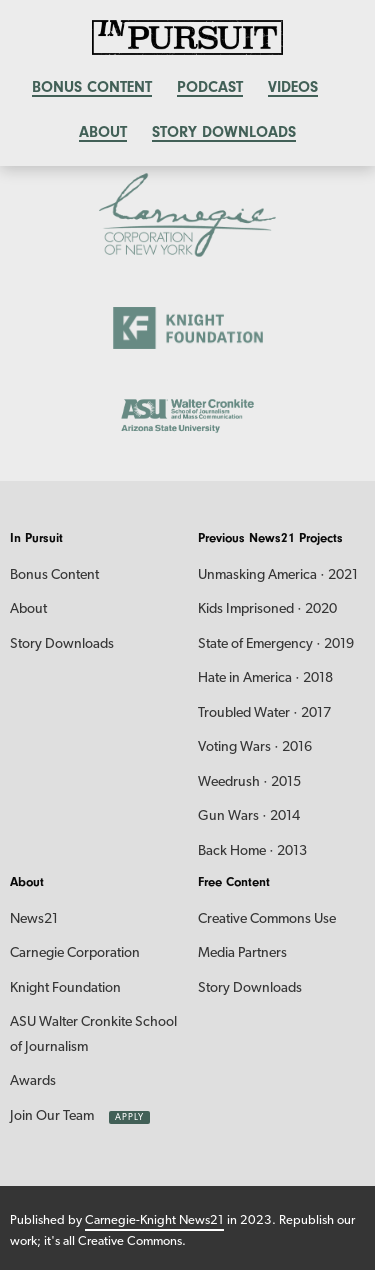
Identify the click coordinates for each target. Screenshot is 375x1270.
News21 (34, 919)
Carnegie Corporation (75, 953)
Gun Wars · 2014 (249, 816)
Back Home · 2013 (252, 851)
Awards (33, 1081)
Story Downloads (224, 132)
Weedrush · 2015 (249, 782)
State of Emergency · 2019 (276, 644)
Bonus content (92, 87)
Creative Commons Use (267, 919)
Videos (293, 87)
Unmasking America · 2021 (278, 575)
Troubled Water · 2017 (264, 713)
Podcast (210, 87)
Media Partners (242, 953)
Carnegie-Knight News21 (154, 1220)
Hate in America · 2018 (265, 678)
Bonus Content (54, 575)
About (103, 132)
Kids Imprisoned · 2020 (267, 609)
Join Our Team (52, 1116)
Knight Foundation (65, 988)
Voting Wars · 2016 (255, 747)
